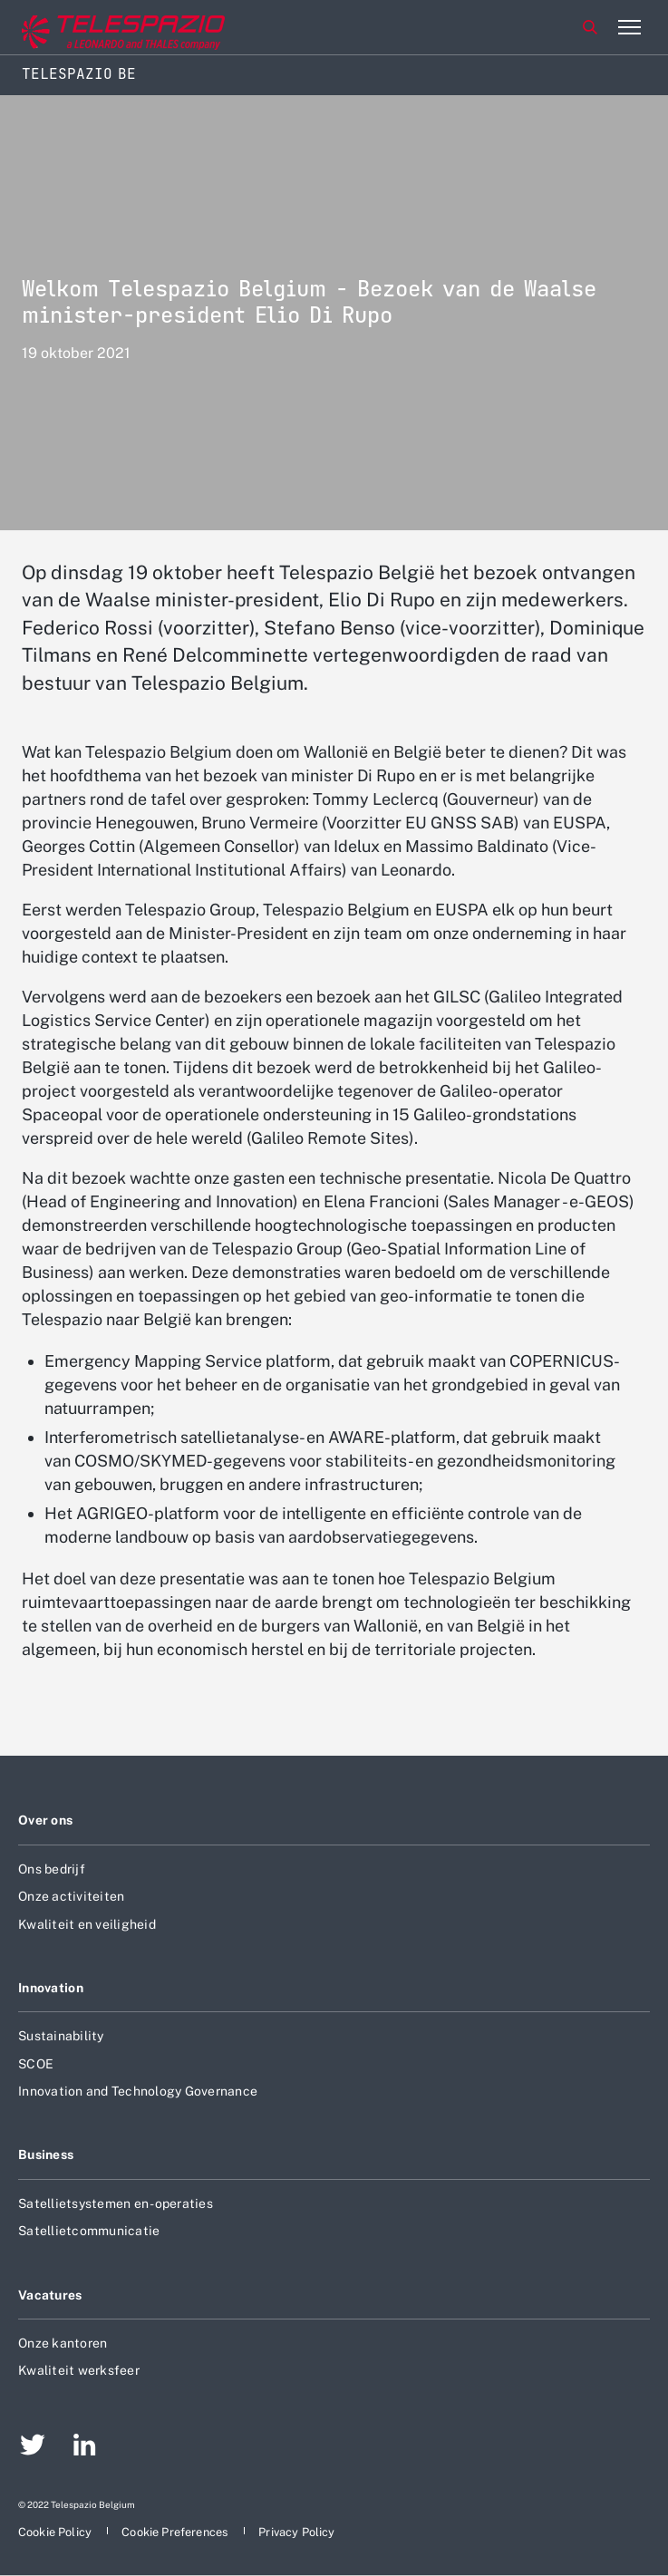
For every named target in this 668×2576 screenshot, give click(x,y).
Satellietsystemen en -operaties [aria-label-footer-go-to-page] (115, 2203)
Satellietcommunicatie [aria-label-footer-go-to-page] (89, 2230)
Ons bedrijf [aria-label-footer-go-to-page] (51, 1869)
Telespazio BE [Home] (79, 73)
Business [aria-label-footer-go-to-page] (45, 2154)
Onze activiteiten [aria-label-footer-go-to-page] (71, 1896)
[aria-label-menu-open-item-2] (629, 27)
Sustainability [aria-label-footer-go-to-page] (61, 2036)
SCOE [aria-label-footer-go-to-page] (35, 2064)
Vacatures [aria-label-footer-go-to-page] (50, 2295)
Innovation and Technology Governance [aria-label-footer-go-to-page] (137, 2091)
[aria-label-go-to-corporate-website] (90, 27)
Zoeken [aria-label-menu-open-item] (590, 27)
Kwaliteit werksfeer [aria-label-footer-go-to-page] (79, 2370)
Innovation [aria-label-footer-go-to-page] (50, 1987)
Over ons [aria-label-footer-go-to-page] (45, 1820)
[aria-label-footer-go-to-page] (32, 2447)
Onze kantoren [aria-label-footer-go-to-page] (62, 2343)
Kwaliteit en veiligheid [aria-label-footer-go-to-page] (87, 1924)
